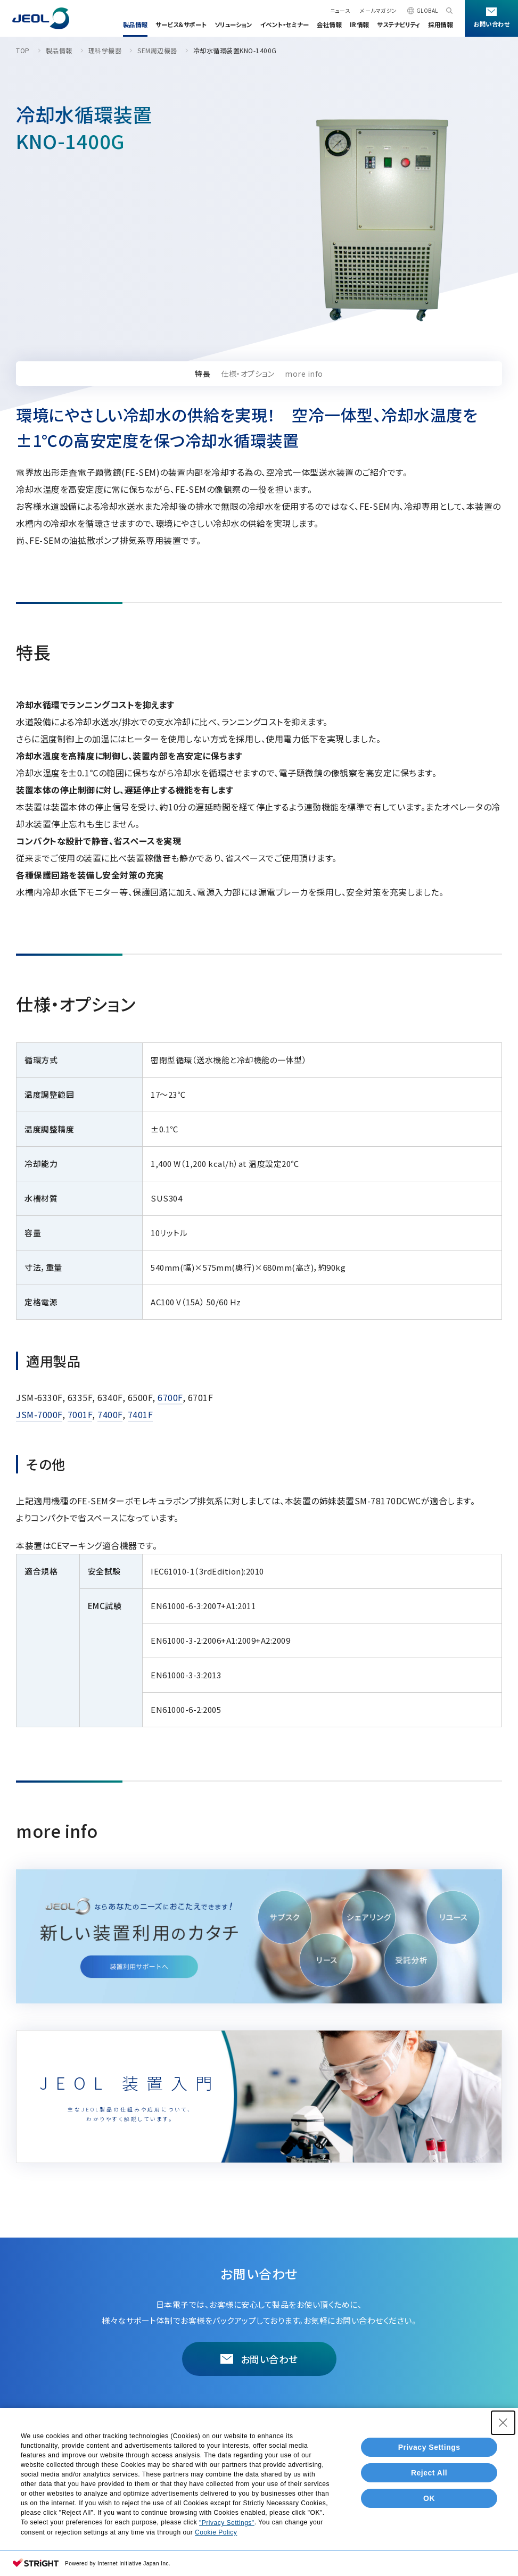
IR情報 (359, 24)
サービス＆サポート (181, 24)
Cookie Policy (216, 2538)
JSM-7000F (39, 1414)
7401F (140, 1414)
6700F (170, 1397)
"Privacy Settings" (226, 2528)
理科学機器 (105, 50)
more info (304, 373)
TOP (23, 50)
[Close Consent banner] (503, 2428)
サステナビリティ (398, 24)
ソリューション (233, 24)
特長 (202, 373)
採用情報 (440, 24)
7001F (80, 1414)
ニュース (340, 10)
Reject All (429, 2478)
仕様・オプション (247, 373)
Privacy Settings (429, 2453)
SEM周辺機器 (157, 50)
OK (429, 2504)
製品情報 (135, 24)
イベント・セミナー (284, 24)
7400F (109, 1414)
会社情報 (329, 24)
